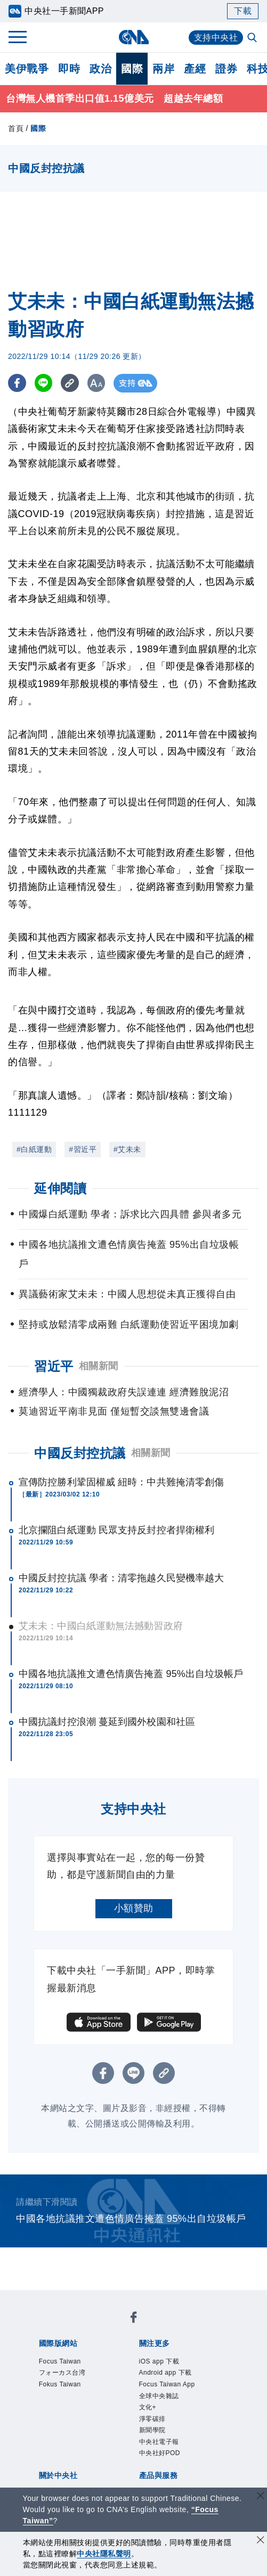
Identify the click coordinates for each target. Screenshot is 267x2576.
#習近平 (82, 1149)
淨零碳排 (153, 2422)
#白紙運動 (34, 1149)
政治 (100, 69)
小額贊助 (133, 1908)
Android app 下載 (167, 2373)
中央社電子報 (160, 2446)
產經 (195, 69)
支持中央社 (216, 37)
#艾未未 (127, 1149)
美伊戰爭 (26, 69)
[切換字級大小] (99, 383)
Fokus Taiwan (61, 2386)
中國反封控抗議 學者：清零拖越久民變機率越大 (121, 1578)
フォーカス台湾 (64, 2373)
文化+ (148, 2410)
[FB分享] (17, 383)
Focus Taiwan (61, 2362)
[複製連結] (71, 383)
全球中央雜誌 (160, 2398)
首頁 (15, 128)
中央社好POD (161, 2458)
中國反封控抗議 (80, 1453)
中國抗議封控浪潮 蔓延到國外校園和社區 (107, 1721)
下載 (243, 10)
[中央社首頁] (133, 37)
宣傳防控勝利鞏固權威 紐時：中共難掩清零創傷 (121, 1482)
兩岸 (163, 69)
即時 (69, 69)
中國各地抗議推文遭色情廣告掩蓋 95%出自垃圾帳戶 (131, 1674)
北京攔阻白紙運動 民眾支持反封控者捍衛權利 (116, 1530)
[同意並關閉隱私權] (260, 2541)
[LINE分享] (44, 383)
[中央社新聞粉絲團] (134, 2319)
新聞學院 (153, 2434)
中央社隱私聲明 (104, 2553)
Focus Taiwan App (169, 2386)
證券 (226, 69)
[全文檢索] (253, 38)
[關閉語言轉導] (260, 2497)
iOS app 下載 (160, 2362)
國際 (132, 69)
